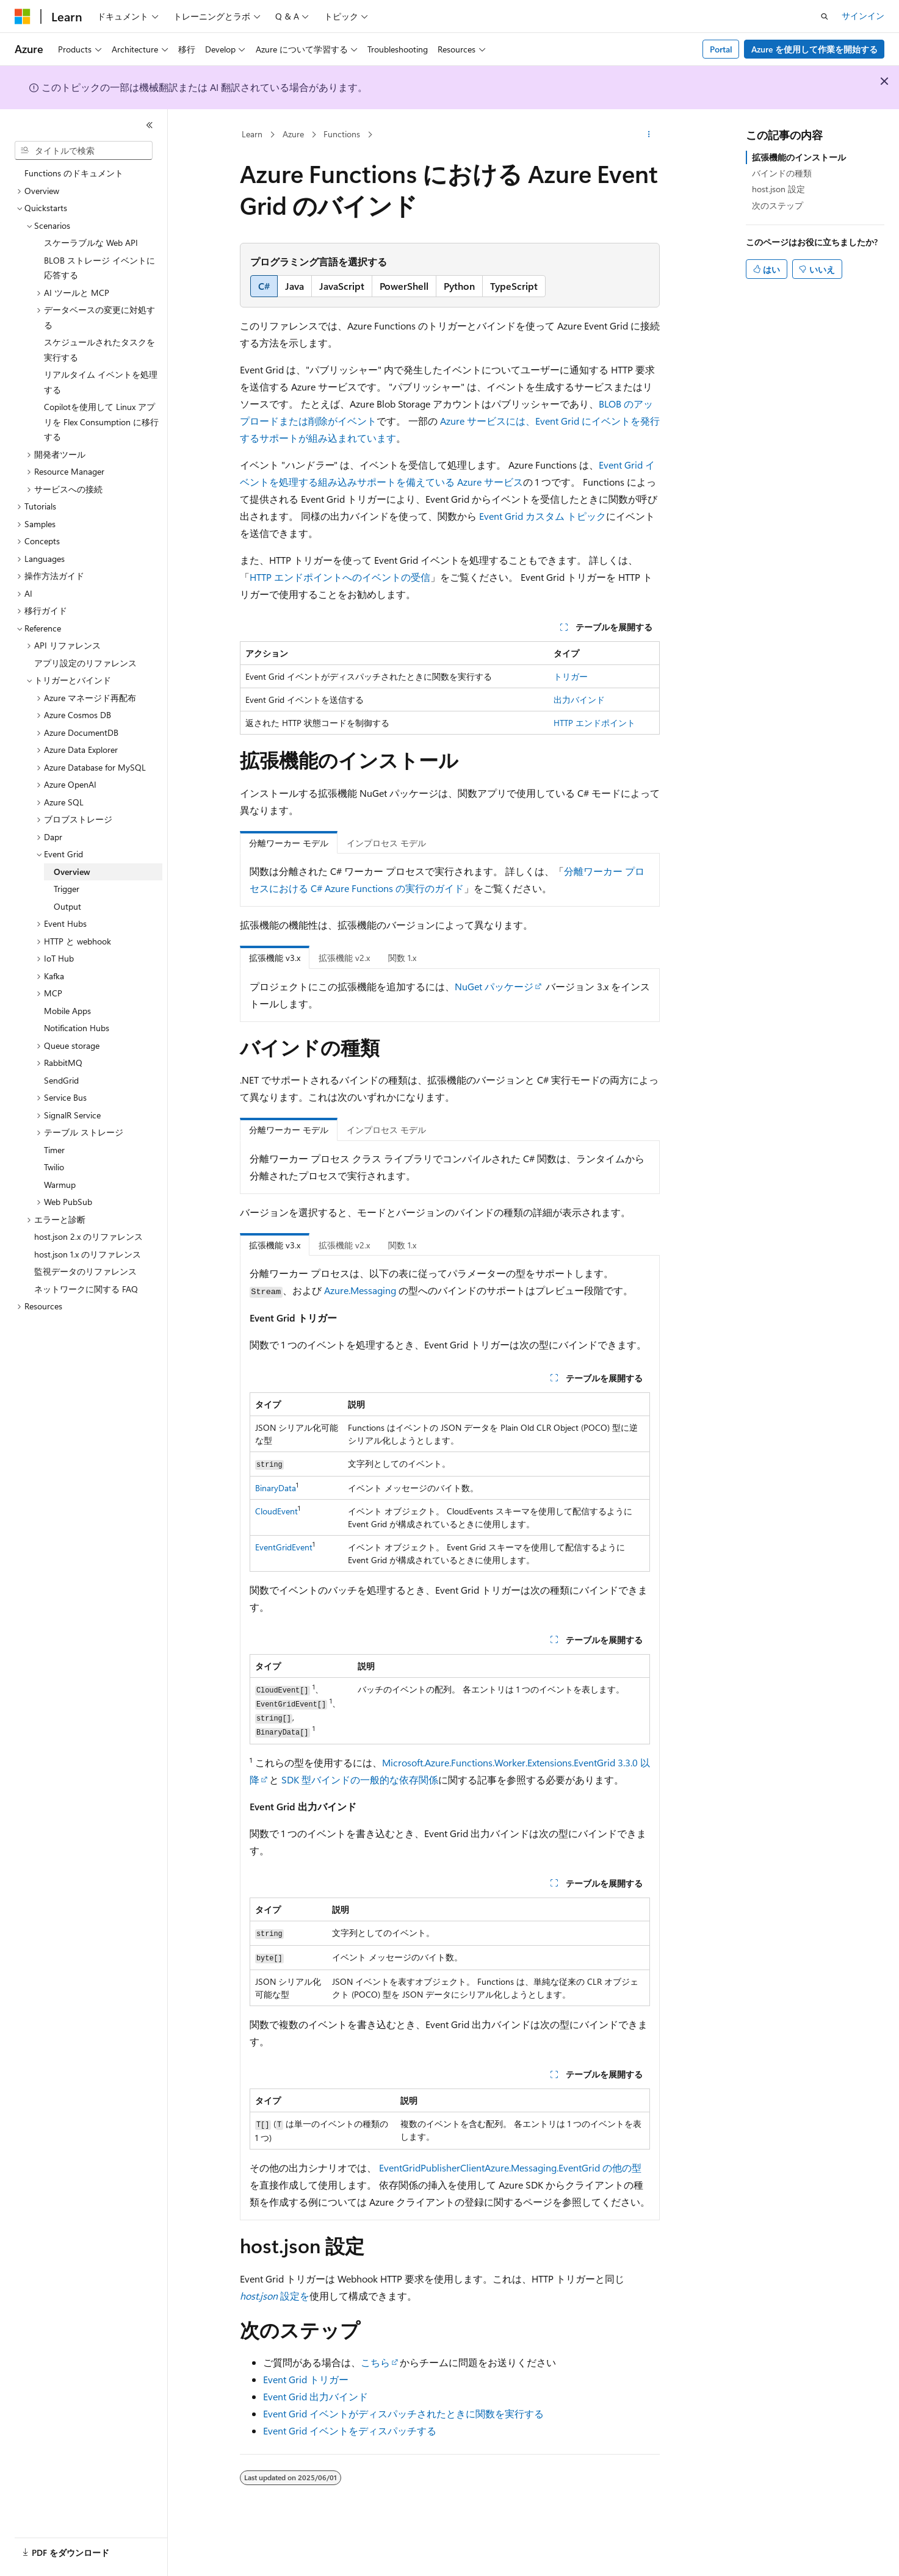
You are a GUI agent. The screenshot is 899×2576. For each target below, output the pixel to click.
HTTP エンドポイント (594, 723)
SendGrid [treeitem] (61, 1080)
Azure (293, 134)
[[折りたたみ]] (149, 125)
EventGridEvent (283, 1547)
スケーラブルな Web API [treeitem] (91, 242)
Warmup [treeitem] (60, 1184)
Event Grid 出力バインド (315, 2396)
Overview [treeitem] (72, 871)
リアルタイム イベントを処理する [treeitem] (100, 382)
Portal (721, 49)
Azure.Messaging (360, 1290)
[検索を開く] (824, 16)
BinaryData (275, 1488)
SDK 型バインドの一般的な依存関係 (359, 1779)
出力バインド (579, 699)
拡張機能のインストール (799, 157)
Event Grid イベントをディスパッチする (349, 2430)
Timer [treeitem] (54, 1150)
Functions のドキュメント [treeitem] (73, 173)
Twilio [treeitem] (54, 1167)
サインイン (863, 15)
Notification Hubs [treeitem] (76, 1028)
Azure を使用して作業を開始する (814, 49)
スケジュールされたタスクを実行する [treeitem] (99, 349)
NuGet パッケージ (494, 986)
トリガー (571, 676)
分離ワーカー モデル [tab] (288, 843)
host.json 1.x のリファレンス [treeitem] (87, 1254)
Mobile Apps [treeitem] (67, 1010)
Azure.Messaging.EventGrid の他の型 (563, 2167)
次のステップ (777, 205)
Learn (252, 134)
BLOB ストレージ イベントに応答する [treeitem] (99, 267)
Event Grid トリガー (305, 2379)
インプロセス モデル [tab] (386, 843)
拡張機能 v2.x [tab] (344, 957)
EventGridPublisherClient (432, 2167)
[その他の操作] (648, 135)
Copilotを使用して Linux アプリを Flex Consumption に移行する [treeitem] (101, 421)
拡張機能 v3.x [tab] (274, 957)
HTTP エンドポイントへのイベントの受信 (340, 576)
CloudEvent (276, 1511)
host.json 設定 (778, 189)
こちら (375, 2362)
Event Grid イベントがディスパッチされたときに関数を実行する (403, 2413)
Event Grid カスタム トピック (542, 515)
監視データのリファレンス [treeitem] (85, 1271)
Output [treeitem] (67, 906)
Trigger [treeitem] (66, 888)
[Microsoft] (23, 16)
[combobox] (84, 150)
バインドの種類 (782, 173)
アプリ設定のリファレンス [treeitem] (85, 663)
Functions (341, 134)
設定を (274, 2295)
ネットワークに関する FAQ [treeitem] (86, 1289)
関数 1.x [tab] (402, 957)
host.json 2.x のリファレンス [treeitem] (88, 1236)
